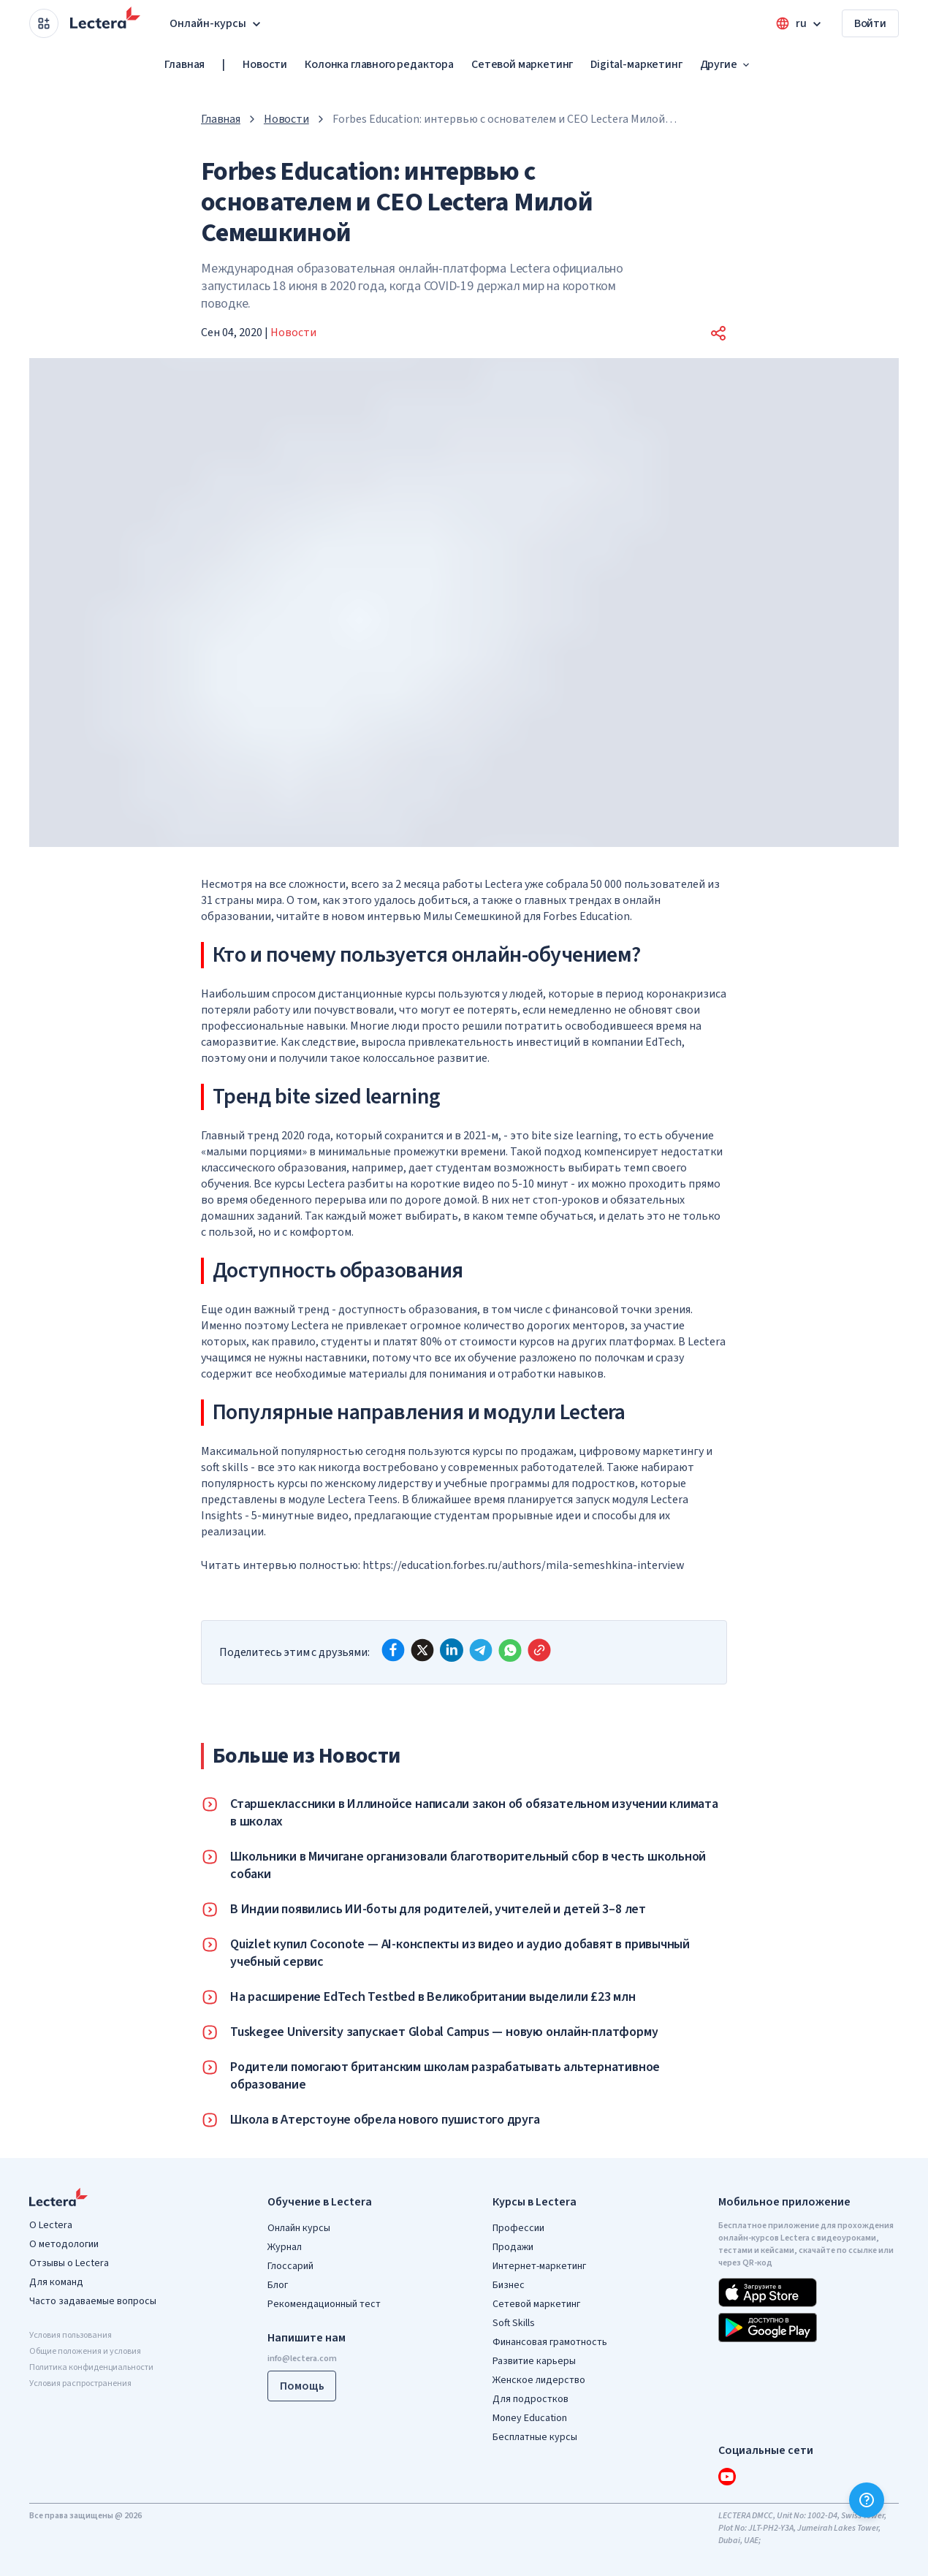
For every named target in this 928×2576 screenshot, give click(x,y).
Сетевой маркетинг (522, 64)
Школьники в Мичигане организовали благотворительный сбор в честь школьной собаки (468, 1865)
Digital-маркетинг (636, 64)
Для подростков (530, 2399)
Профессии (518, 2228)
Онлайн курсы (298, 2228)
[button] (718, 333)
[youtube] (727, 2476)
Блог (277, 2285)
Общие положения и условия (85, 2351)
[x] (422, 1650)
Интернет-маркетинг (539, 2266)
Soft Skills (513, 2323)
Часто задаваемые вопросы (92, 2301)
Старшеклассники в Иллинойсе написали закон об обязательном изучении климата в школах (474, 1813)
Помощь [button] (302, 2386)
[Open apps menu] (43, 23)
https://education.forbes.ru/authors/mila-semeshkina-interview (523, 1565)
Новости (265, 64)
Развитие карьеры (534, 2361)
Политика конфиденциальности (91, 2367)
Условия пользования (70, 2335)
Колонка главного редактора (379, 64)
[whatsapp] (510, 1650)
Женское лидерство (538, 2380)
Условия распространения (80, 2383)
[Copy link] (539, 1650)
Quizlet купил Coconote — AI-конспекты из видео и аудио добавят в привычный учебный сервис (460, 1953)
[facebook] (393, 1650)
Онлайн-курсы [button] (217, 23)
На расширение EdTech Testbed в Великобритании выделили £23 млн (433, 1997)
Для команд (56, 2282)
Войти (870, 23)
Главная (184, 64)
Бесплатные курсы (534, 2437)
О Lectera (50, 2225)
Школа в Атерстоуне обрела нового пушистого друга (385, 2120)
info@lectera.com (302, 2358)
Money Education (529, 2418)
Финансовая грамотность (549, 2342)
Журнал (284, 2247)
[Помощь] (866, 2500)
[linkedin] (451, 1650)
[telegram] (480, 1650)
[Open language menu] (799, 23)
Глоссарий (290, 2266)
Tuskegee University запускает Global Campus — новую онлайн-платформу (444, 2032)
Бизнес (508, 2285)
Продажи (512, 2247)
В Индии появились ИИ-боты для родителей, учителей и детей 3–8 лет (438, 1909)
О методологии (64, 2244)
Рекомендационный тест (324, 2304)
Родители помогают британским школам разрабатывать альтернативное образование (445, 2076)
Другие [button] (726, 64)
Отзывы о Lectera (69, 2263)
